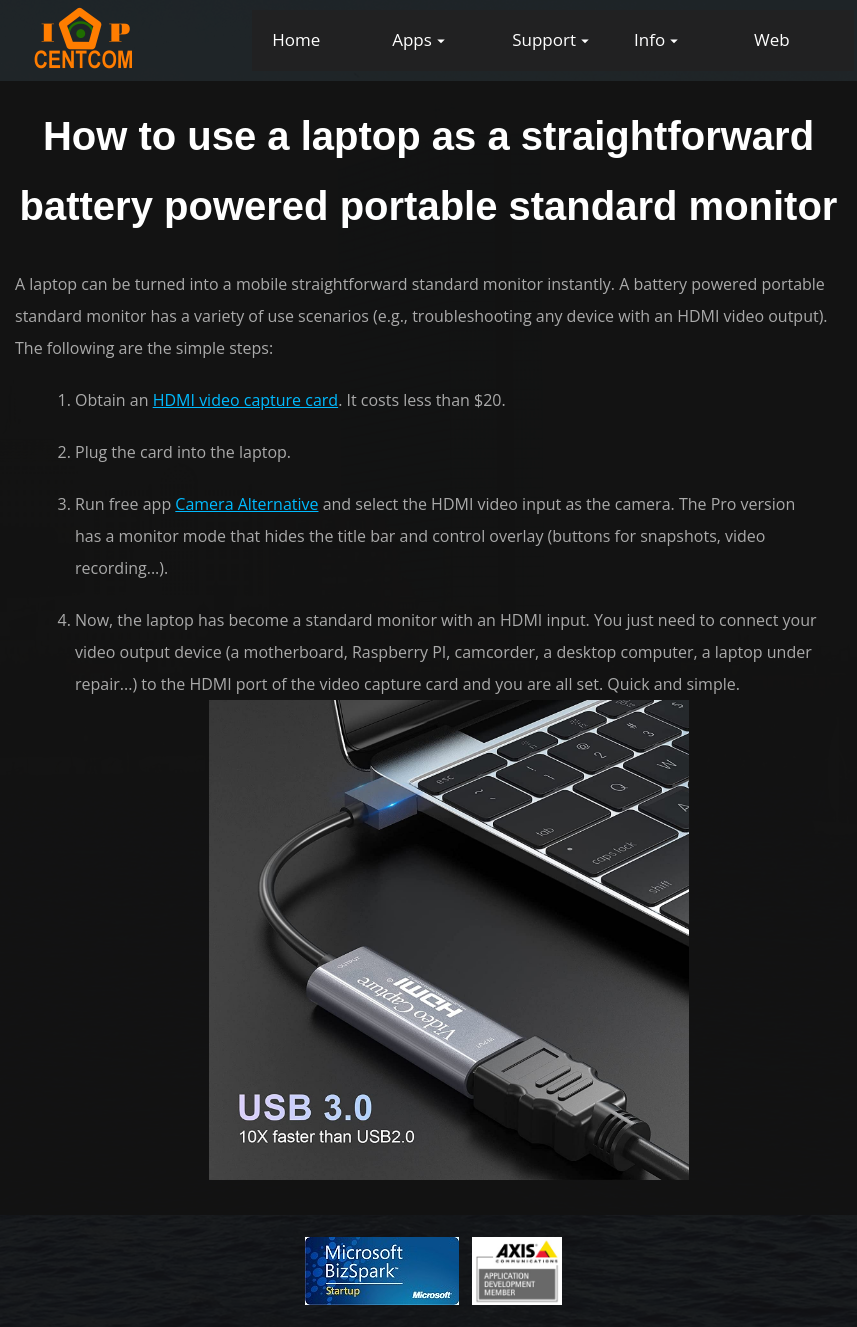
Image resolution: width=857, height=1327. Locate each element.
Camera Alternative (246, 504)
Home (296, 39)
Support (544, 39)
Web (772, 39)
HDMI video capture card (245, 400)
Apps (412, 39)
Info (649, 39)
